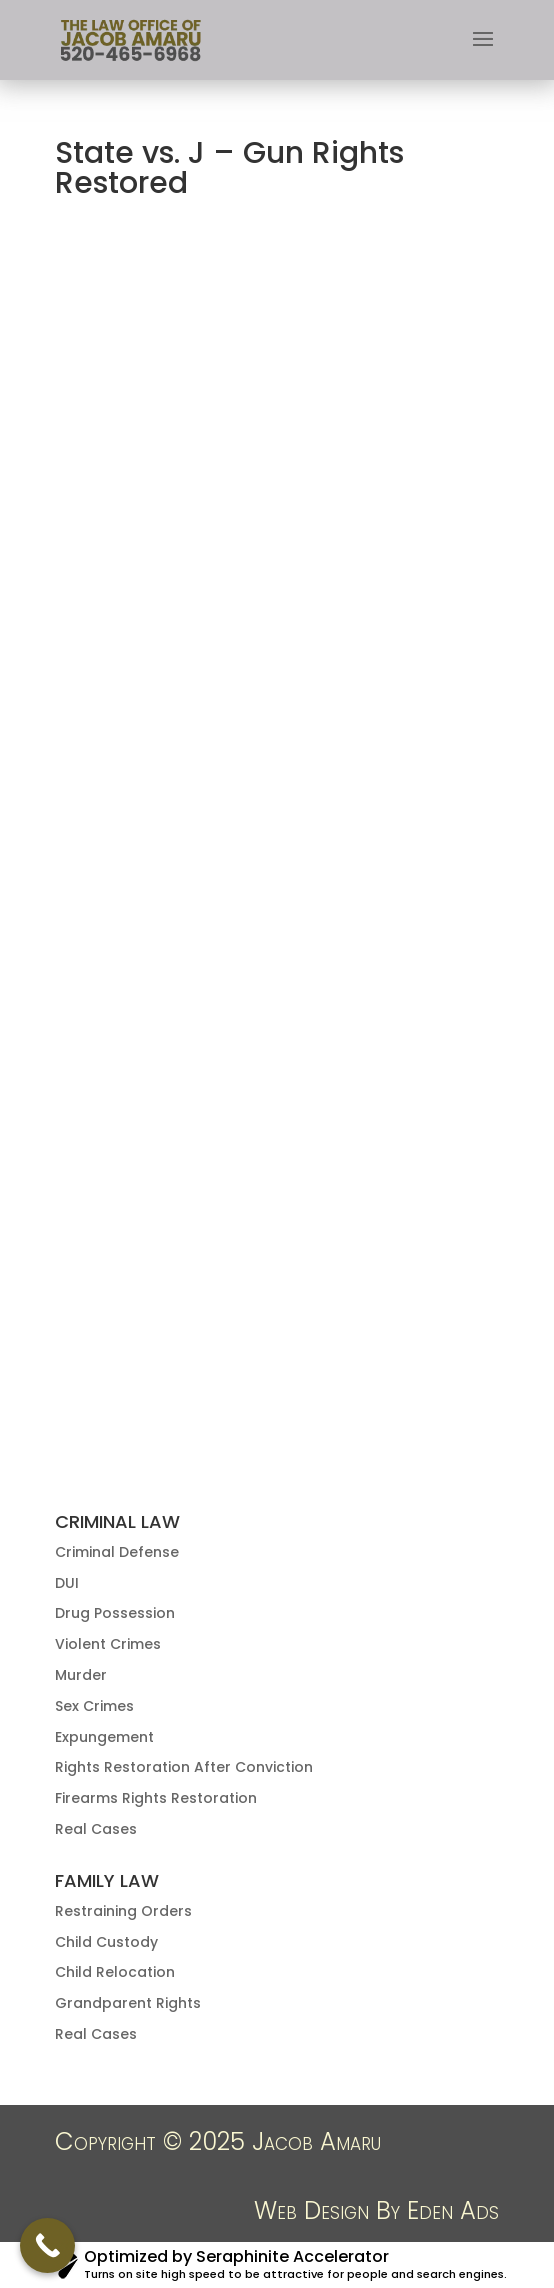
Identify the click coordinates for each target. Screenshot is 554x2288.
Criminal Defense (117, 1552)
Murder (81, 1675)
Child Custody (106, 1942)
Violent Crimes (108, 1644)
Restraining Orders (123, 1911)
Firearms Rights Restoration (156, 1798)
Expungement (104, 1737)
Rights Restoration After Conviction (184, 1767)
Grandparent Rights (128, 2003)
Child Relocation (115, 1972)
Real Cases (96, 1829)
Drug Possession (115, 1613)
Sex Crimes (94, 1706)
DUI (67, 1583)
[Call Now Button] (47, 2245)
